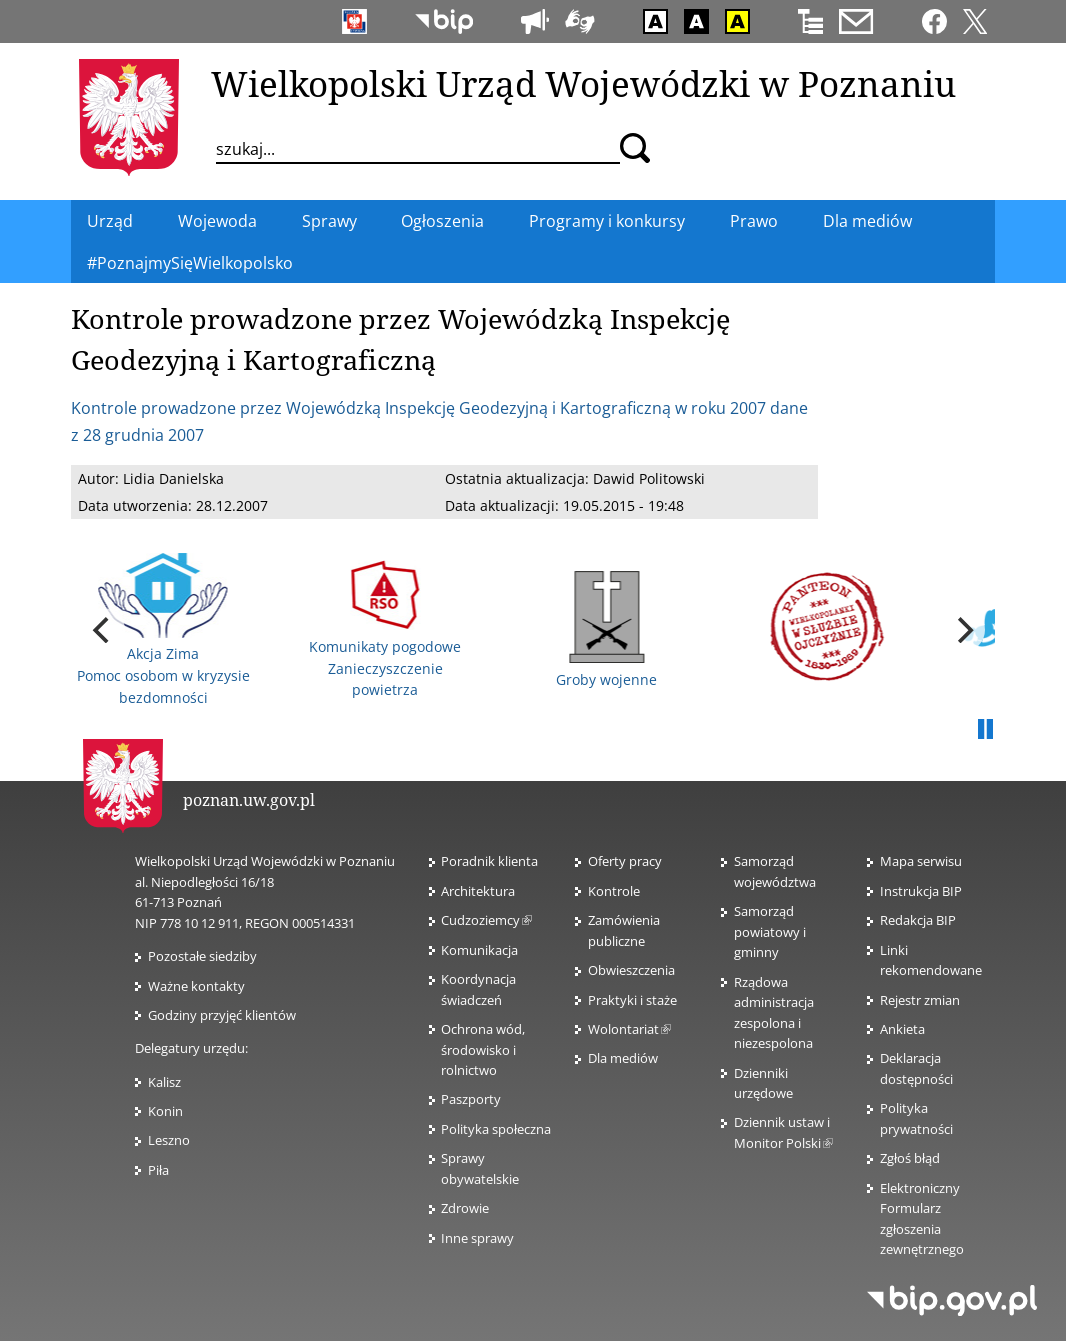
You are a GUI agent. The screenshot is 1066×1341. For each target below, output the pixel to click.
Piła (158, 1170)
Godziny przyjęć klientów (222, 1015)
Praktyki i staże (632, 1000)
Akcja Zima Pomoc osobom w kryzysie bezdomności (163, 630)
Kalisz (164, 1082)
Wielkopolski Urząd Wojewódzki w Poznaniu (583, 83)
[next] (963, 630)
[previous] (103, 630)
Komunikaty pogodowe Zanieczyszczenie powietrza (385, 629)
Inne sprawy (477, 1238)
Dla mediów (623, 1058)
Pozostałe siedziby (202, 956)
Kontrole (614, 891)
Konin (165, 1111)
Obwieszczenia (631, 970)
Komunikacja (479, 950)
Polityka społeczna (496, 1129)
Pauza (985, 730)
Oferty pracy (625, 861)
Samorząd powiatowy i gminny (770, 931)
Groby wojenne (606, 630)
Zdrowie (465, 1208)
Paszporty (471, 1099)
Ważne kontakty (196, 986)
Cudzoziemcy (486, 920)
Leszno (169, 1140)
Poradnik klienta (489, 861)
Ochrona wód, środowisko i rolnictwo (483, 1049)
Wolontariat (629, 1029)
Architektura (478, 891)
